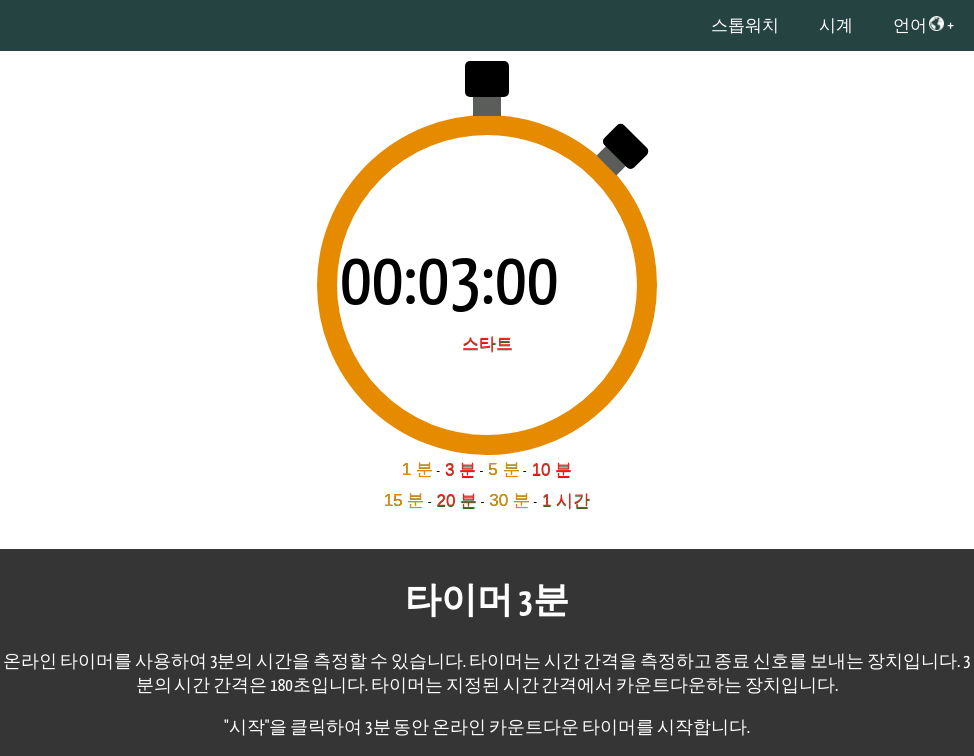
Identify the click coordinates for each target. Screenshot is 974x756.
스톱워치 (745, 26)
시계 (836, 26)
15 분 (404, 500)
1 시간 (566, 500)
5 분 (503, 469)
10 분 (552, 469)
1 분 (417, 469)
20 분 (457, 500)
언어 (919, 25)
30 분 (509, 500)
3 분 (460, 469)
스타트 (487, 343)
